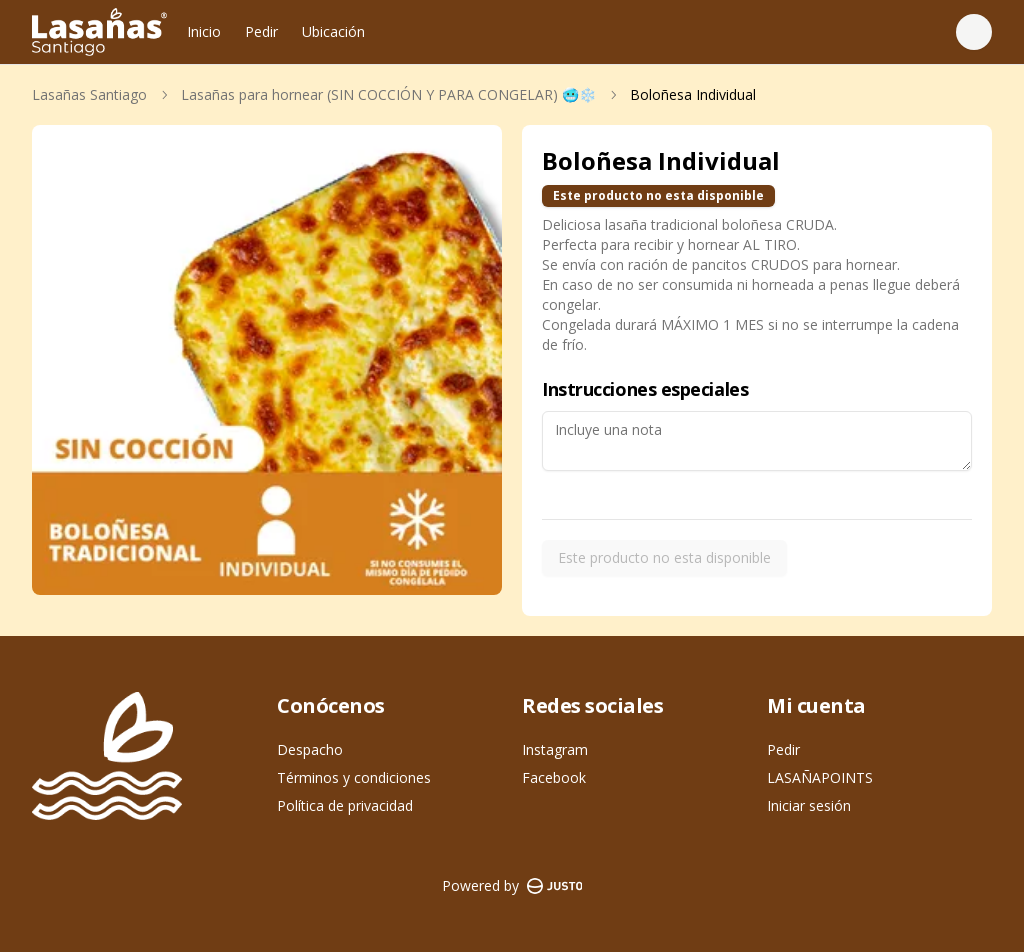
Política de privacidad (345, 805)
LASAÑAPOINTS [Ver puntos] (820, 777)
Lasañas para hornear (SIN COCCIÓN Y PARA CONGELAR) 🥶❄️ (388, 94)
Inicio (204, 31)
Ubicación (333, 31)
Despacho (310, 749)
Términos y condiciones (354, 777)
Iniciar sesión (809, 805)
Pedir (261, 31)
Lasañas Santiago (89, 94)
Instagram (555, 749)
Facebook (554, 777)
